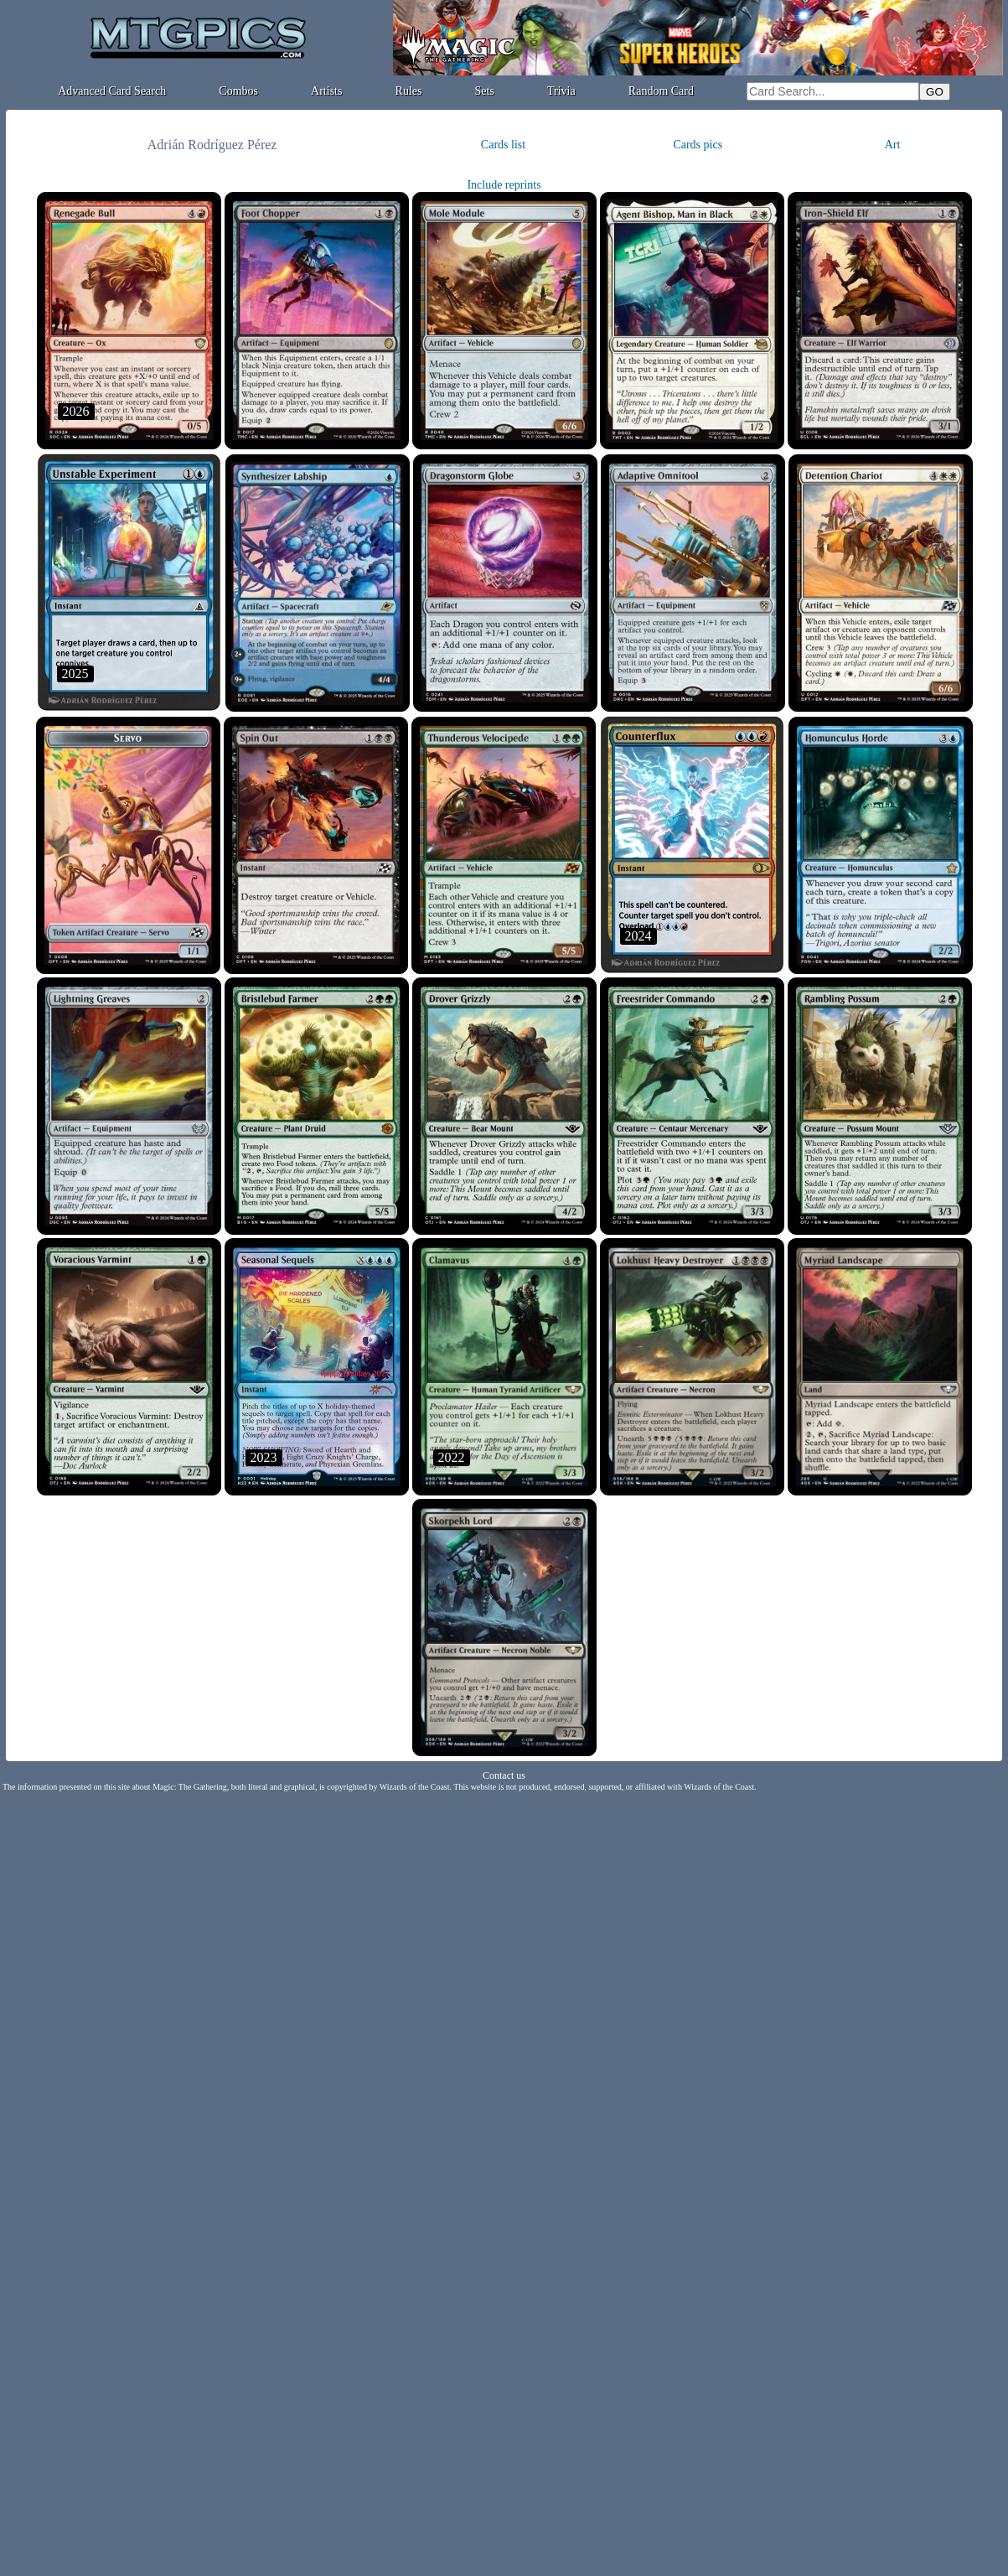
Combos (238, 91)
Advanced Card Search (112, 91)
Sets (484, 91)
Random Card (661, 91)
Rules (408, 91)
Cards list (503, 144)
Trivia (561, 91)
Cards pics (697, 144)
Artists (326, 91)
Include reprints (503, 185)
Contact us (504, 1775)
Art (893, 144)
